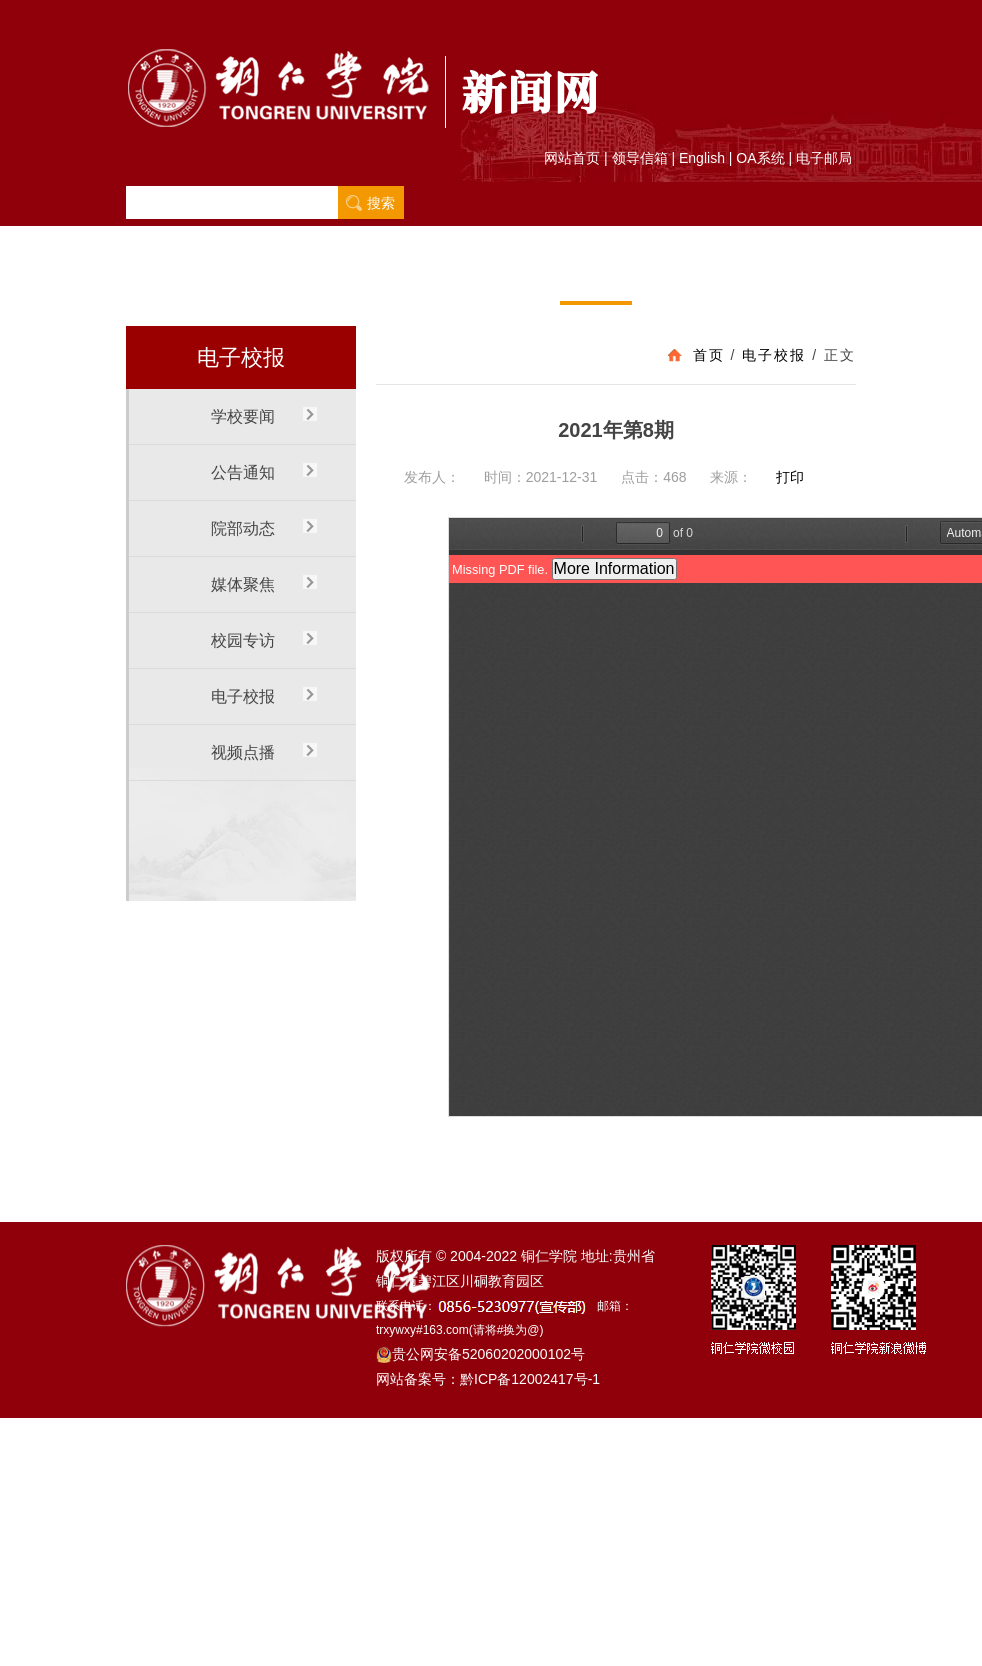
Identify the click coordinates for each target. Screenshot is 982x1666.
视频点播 (668, 278)
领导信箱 (640, 158)
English (702, 158)
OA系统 (760, 158)
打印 (790, 477)
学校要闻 (234, 278)
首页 (709, 355)
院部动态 (379, 278)
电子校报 (596, 278)
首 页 (161, 278)
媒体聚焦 (451, 278)
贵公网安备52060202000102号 (480, 1354)
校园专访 (524, 278)
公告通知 (307, 278)
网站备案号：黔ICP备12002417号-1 (488, 1379)
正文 (840, 355)
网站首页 (572, 158)
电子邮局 (824, 158)
